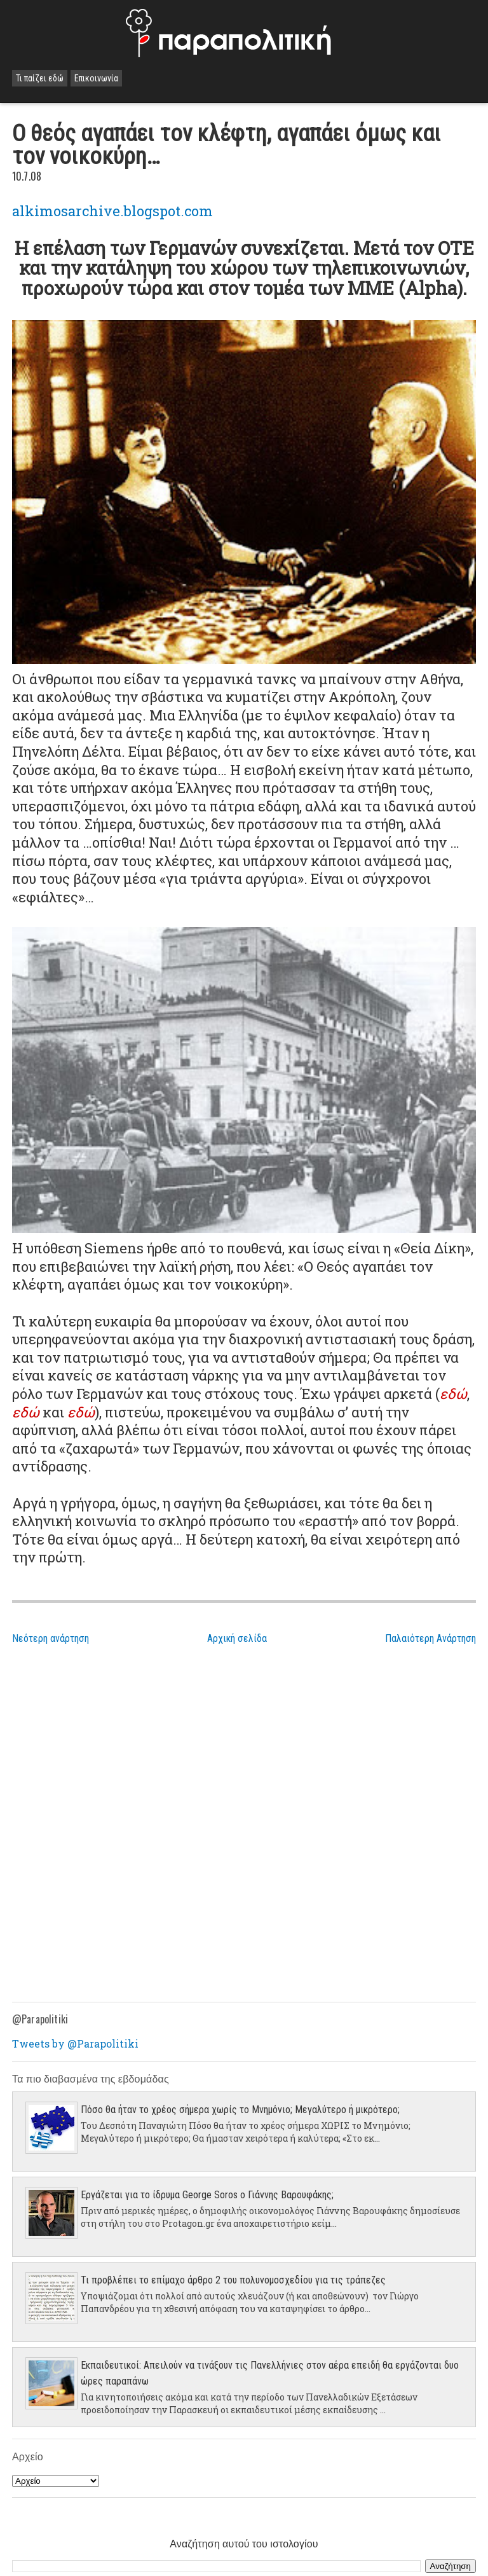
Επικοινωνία (96, 78)
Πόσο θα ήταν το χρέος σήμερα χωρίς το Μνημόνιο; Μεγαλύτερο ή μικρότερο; (240, 2110)
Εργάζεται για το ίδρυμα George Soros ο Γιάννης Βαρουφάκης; (207, 2195)
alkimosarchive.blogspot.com (112, 211)
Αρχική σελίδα (237, 1638)
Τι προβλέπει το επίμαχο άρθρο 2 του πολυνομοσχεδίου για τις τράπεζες (233, 2280)
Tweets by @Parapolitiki (75, 2043)
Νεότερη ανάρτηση (50, 1638)
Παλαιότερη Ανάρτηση (430, 1638)
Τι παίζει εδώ (40, 78)
